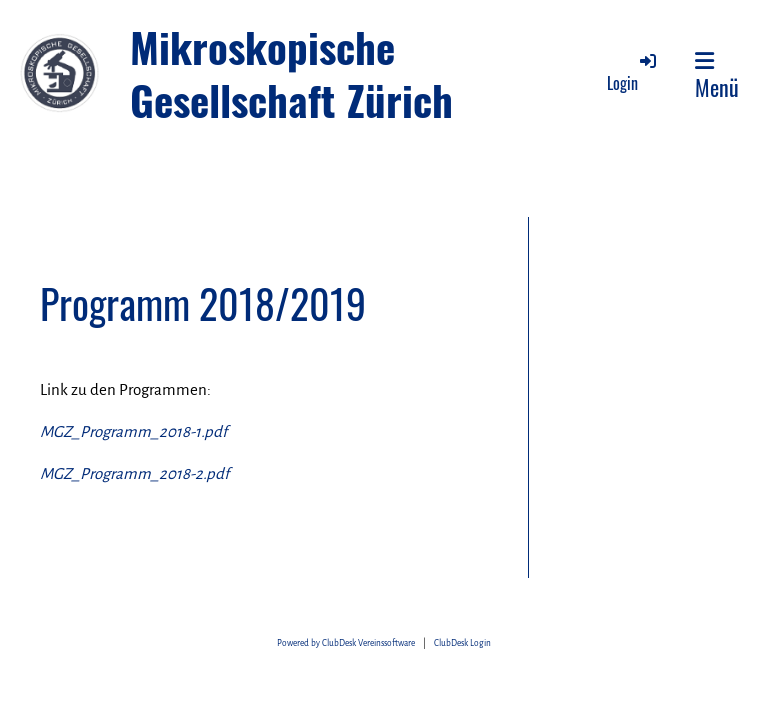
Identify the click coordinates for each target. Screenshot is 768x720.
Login (633, 72)
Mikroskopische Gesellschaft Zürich (291, 73)
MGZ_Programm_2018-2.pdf (134, 473)
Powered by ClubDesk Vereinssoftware (346, 643)
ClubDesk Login (462, 643)
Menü (717, 76)
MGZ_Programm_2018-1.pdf (133, 431)
